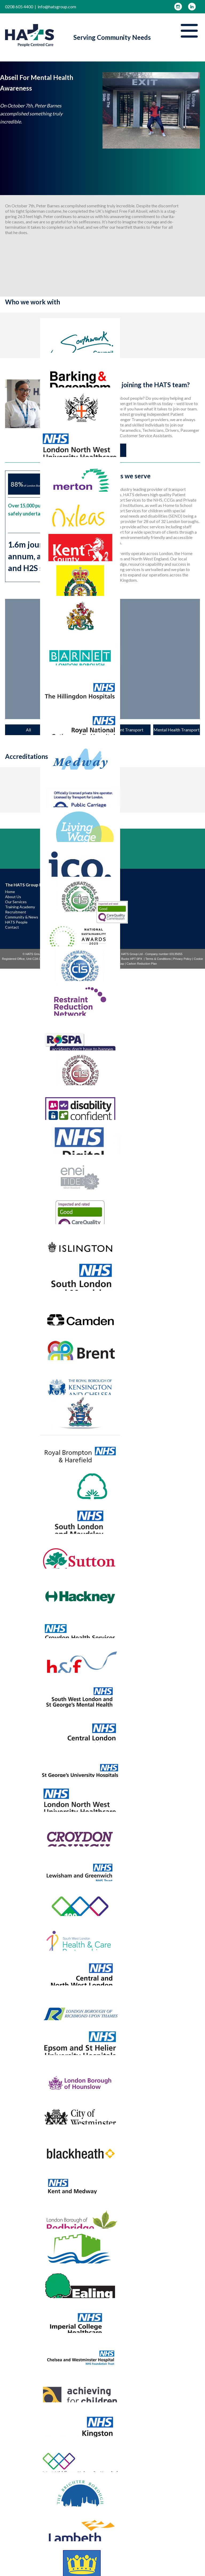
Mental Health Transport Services (176, 731)
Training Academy (20, 907)
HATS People (16, 922)
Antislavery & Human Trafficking (79, 963)
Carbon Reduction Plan (142, 963)
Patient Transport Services (127, 731)
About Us (13, 896)
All (28, 729)
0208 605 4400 (19, 6)
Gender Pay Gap (113, 963)
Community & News (21, 917)
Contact (12, 927)
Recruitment (15, 912)
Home (10, 891)
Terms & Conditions (158, 958)
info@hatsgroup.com (57, 6)
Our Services (16, 901)
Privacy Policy (182, 958)
